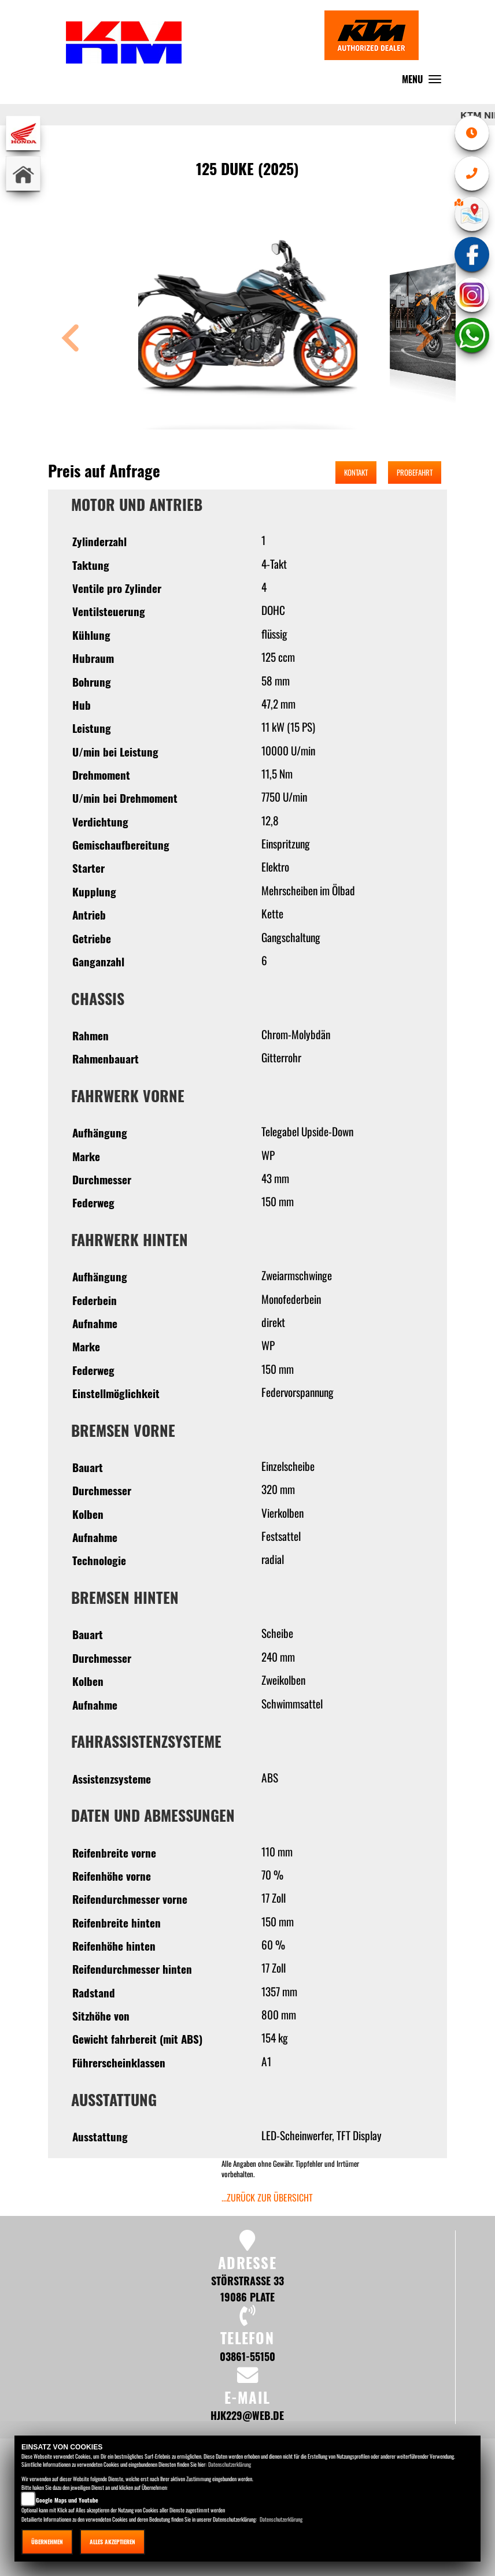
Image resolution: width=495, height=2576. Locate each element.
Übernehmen (47, 2541)
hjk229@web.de (247, 2415)
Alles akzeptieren (112, 2541)
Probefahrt (415, 472)
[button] (70, 339)
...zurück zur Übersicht (267, 2197)
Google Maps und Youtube (67, 2500)
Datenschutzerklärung (229, 2464)
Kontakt (356, 472)
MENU (424, 81)
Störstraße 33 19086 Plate (247, 2288)
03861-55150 (247, 2356)
